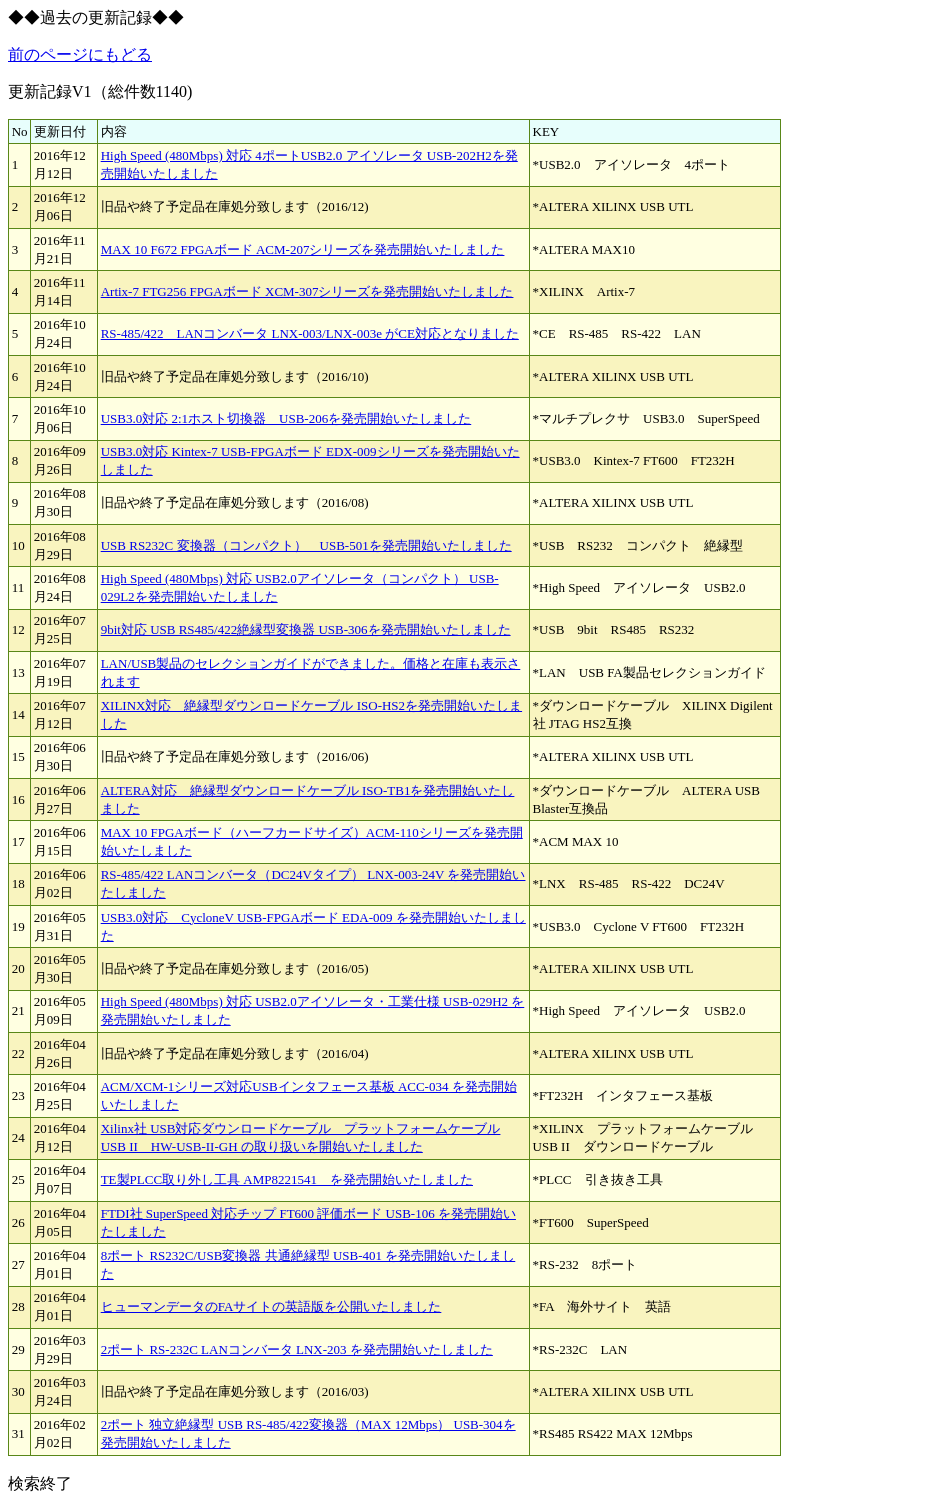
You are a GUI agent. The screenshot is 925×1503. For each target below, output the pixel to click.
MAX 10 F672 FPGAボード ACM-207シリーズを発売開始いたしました (303, 249)
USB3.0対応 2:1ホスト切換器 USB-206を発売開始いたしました (286, 418)
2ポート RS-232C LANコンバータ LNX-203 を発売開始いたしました (297, 1349)
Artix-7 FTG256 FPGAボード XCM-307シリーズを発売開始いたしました (307, 291)
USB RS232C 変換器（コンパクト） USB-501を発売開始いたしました (306, 545)
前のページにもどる (80, 54)
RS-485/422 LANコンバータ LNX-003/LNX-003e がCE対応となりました (310, 333)
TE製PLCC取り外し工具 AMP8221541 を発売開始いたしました (287, 1179)
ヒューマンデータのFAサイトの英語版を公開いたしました (271, 1306)
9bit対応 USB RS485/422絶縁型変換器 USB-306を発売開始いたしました (306, 629)
